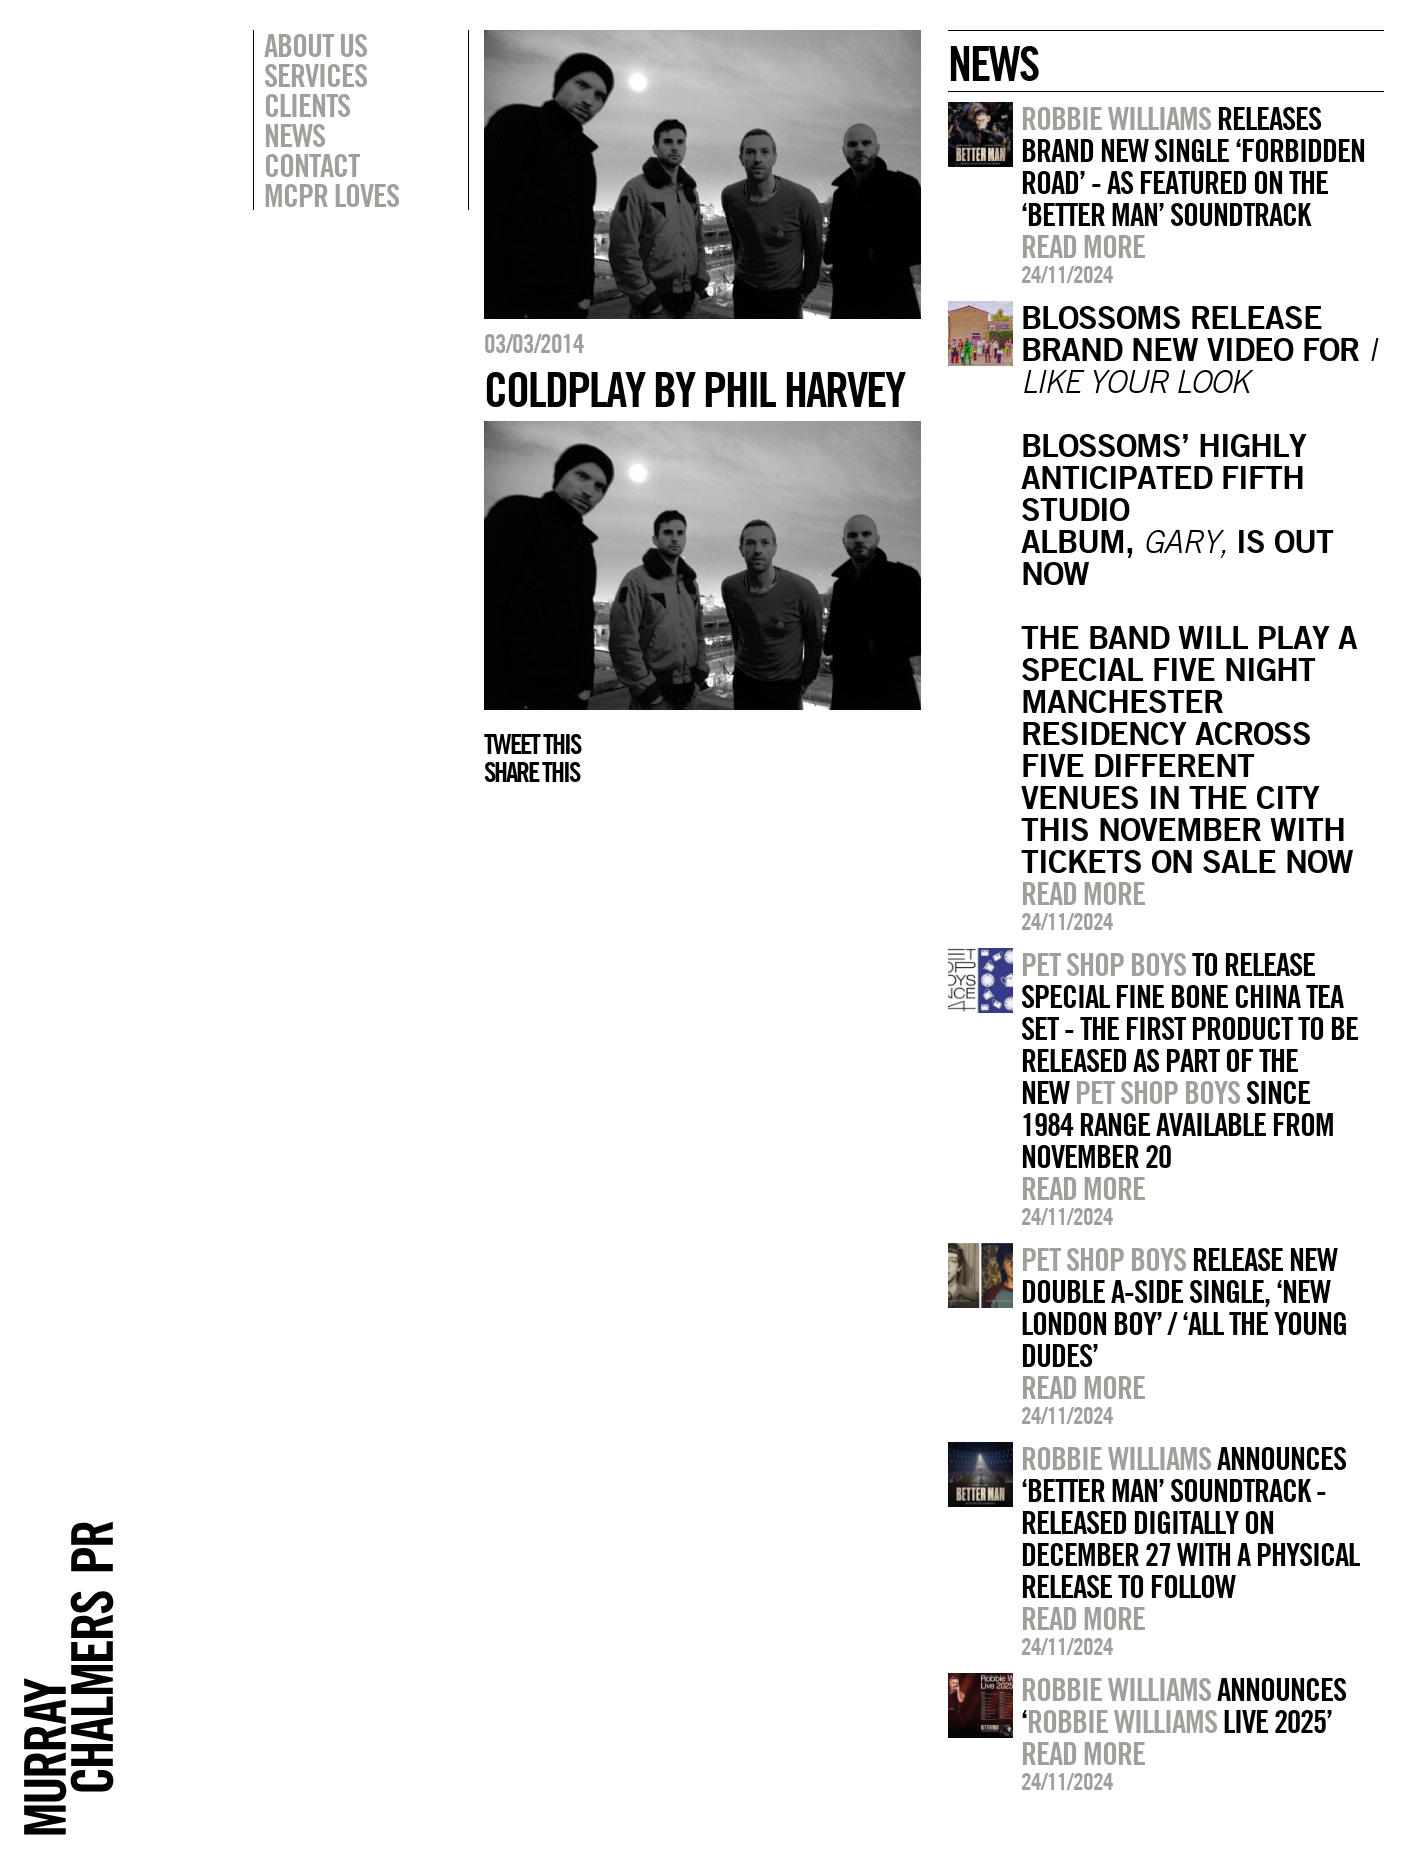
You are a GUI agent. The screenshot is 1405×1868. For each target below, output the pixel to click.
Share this (531, 772)
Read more (1083, 246)
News (294, 135)
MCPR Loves (331, 195)
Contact (311, 165)
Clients (307, 105)
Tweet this (532, 744)
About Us (315, 45)
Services (315, 75)
